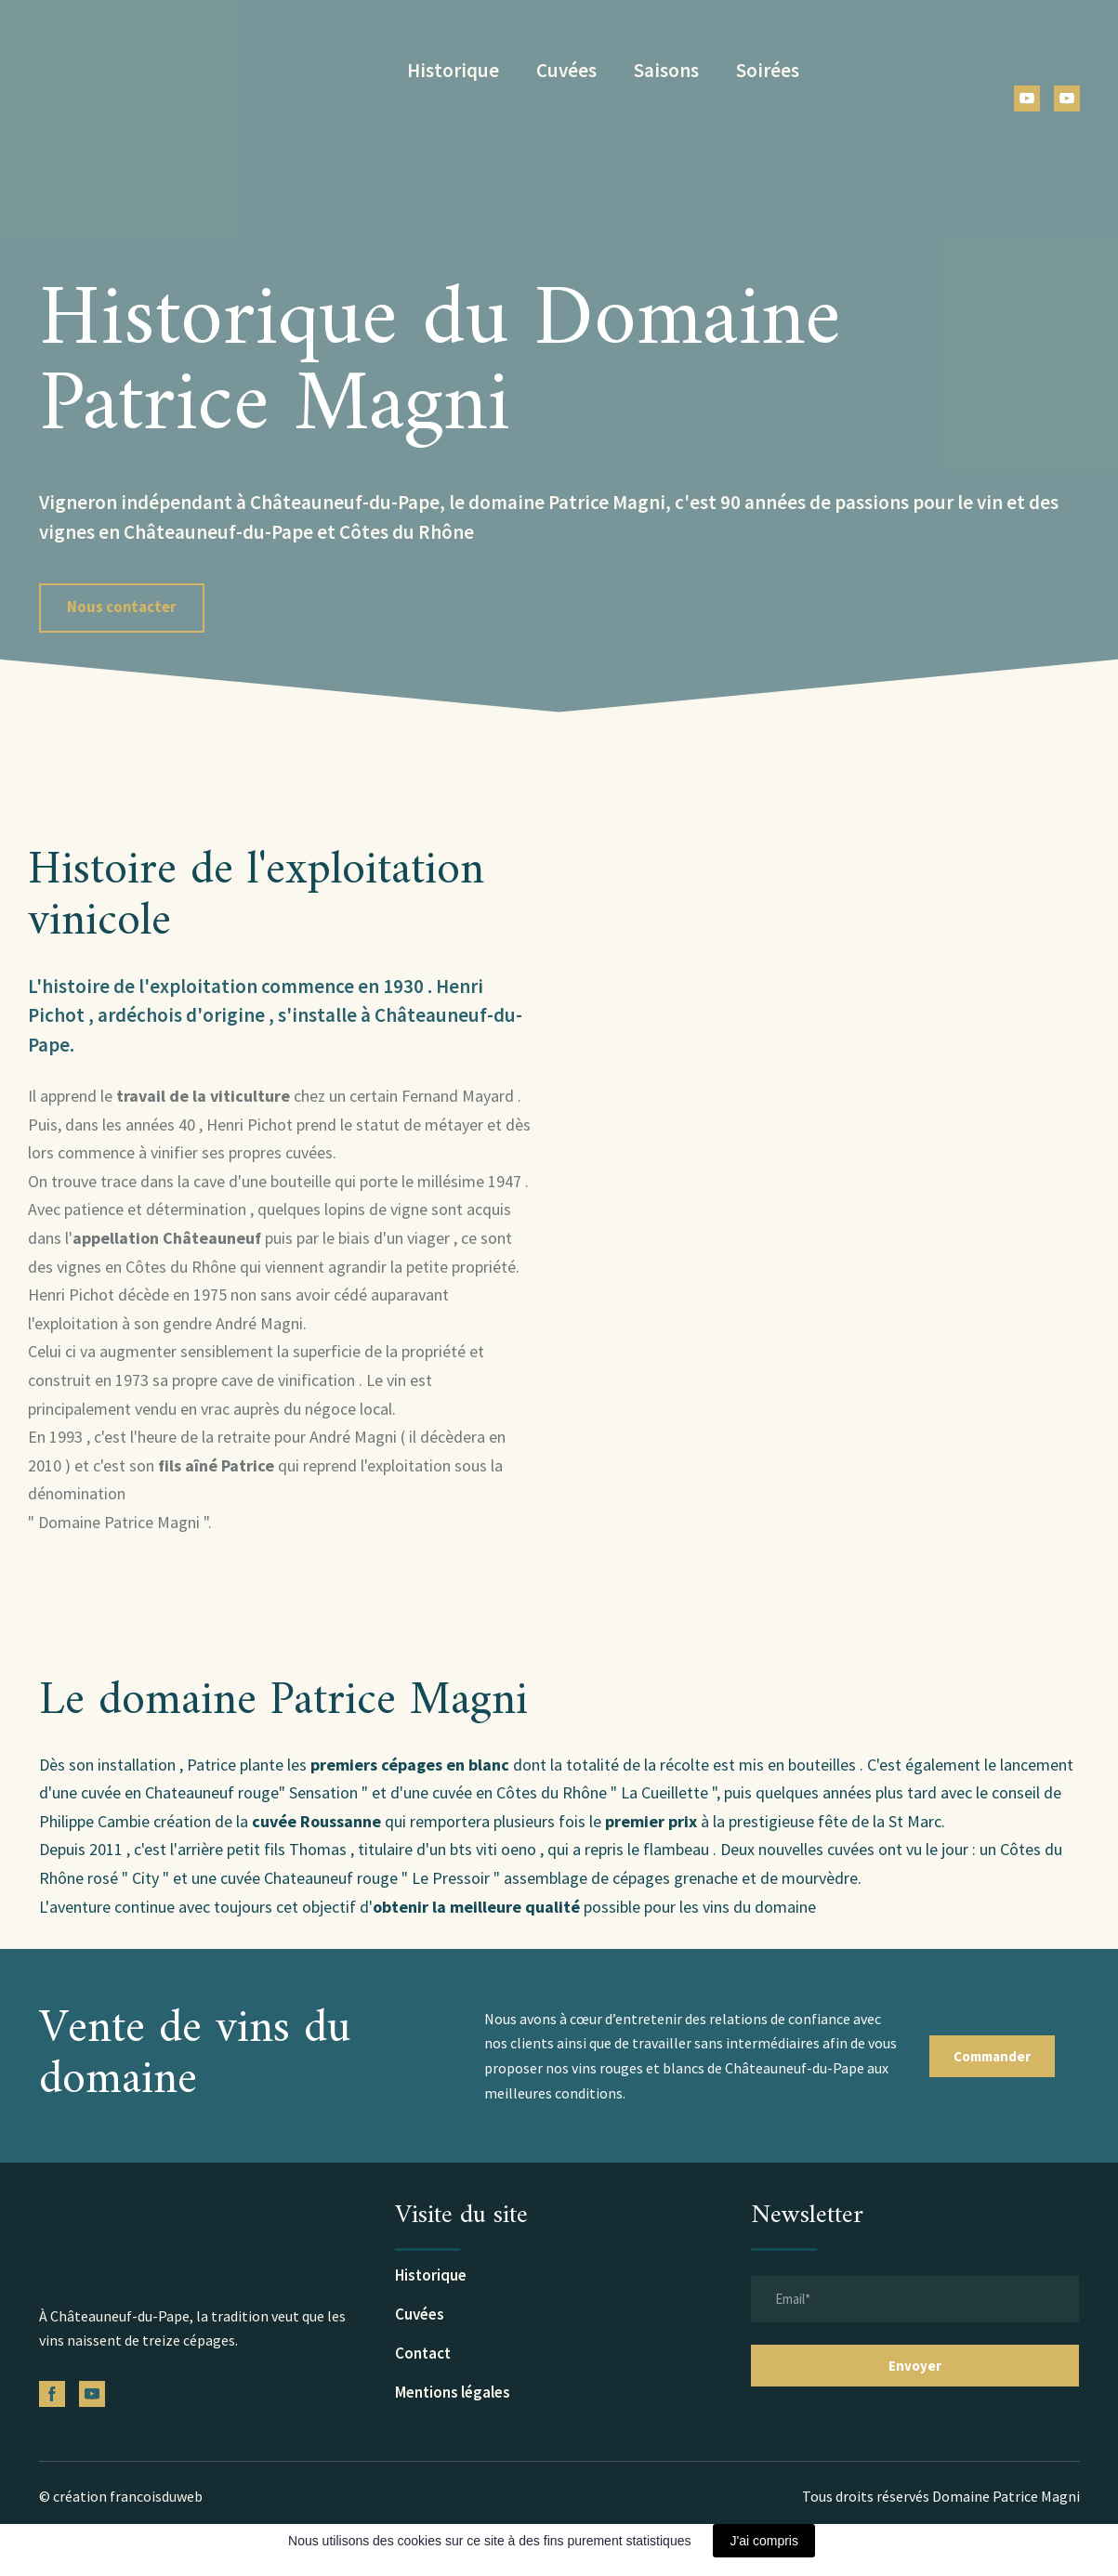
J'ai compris (763, 2540)
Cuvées (566, 70)
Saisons (666, 70)
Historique (453, 70)
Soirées (767, 70)
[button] (1027, 98)
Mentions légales (452, 2392)
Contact (423, 2353)
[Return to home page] (165, 70)
